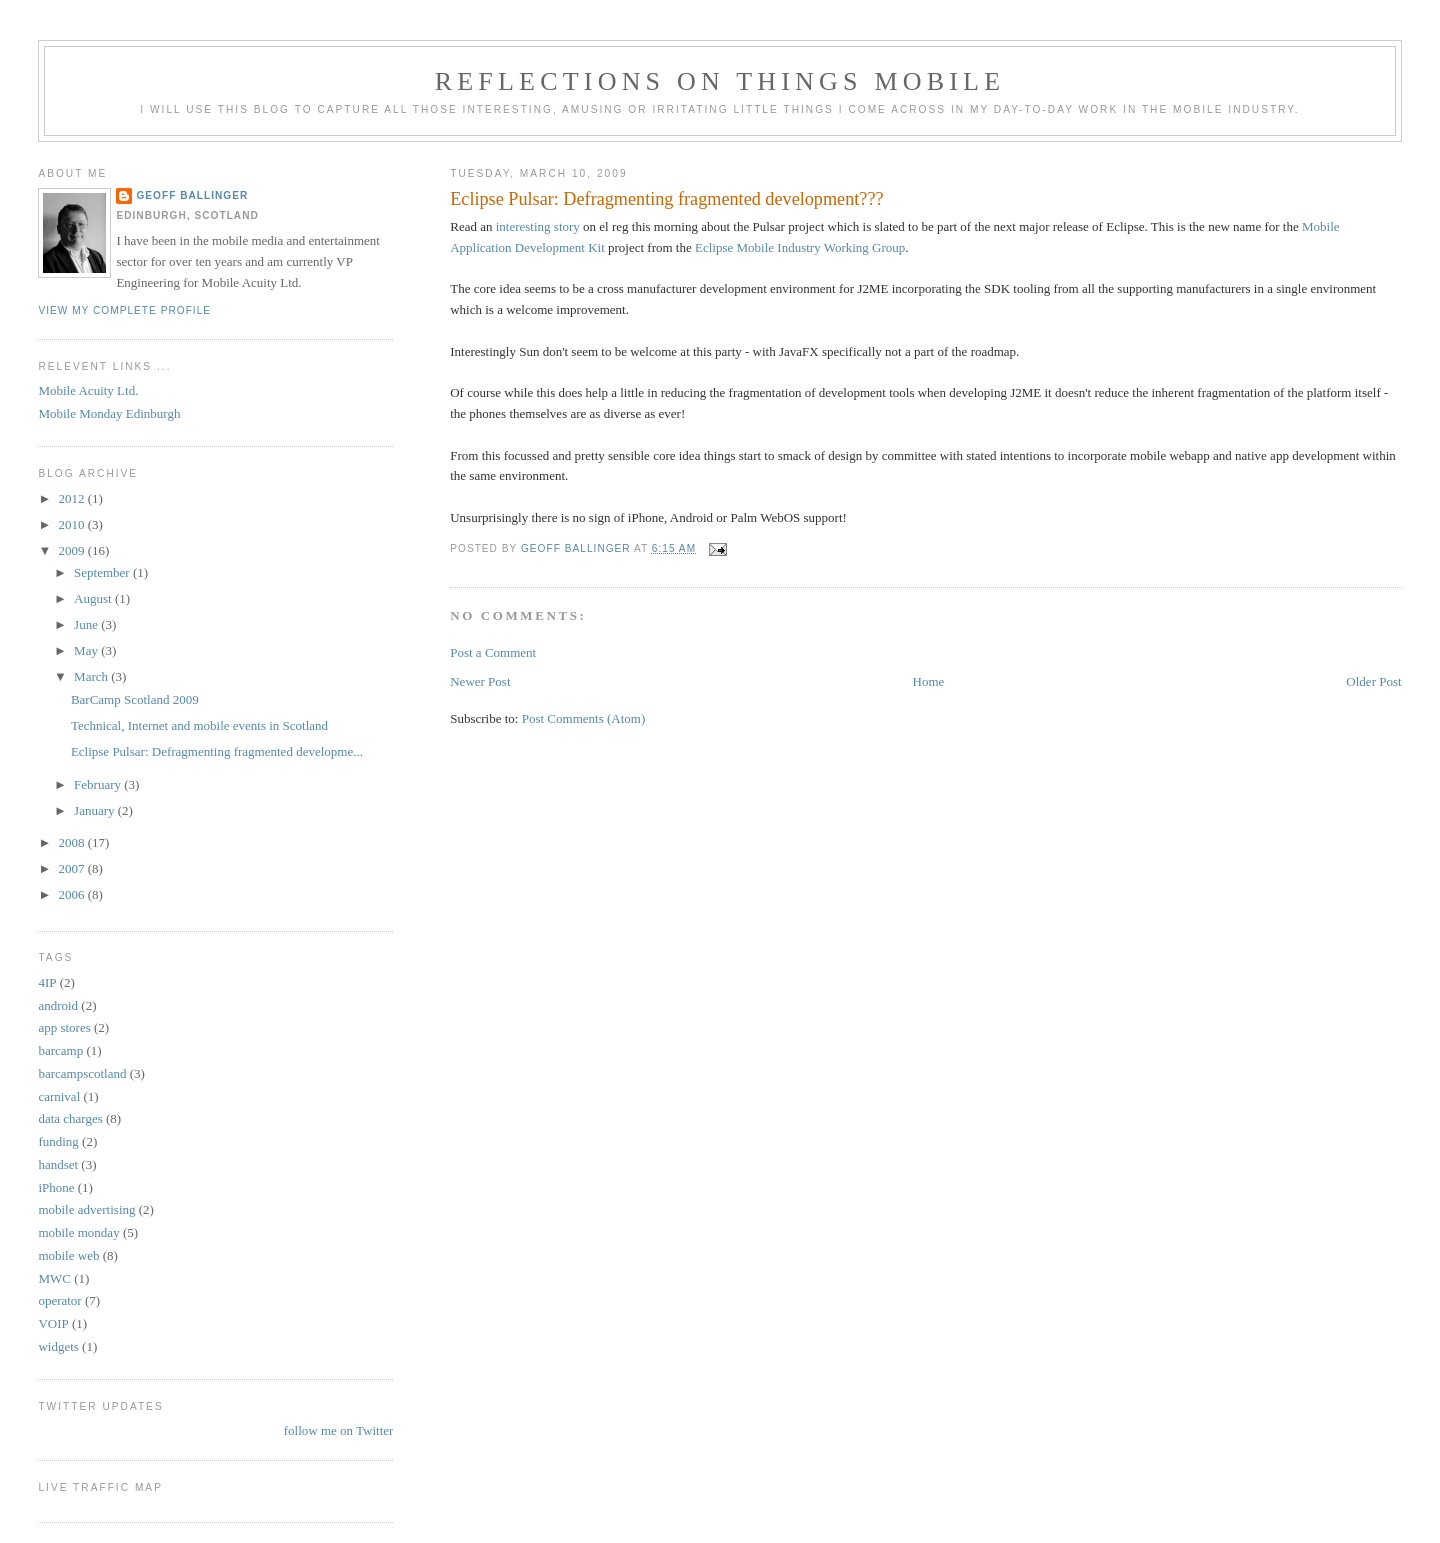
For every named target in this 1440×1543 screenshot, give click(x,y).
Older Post (1373, 681)
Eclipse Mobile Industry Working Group (800, 247)
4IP (47, 982)
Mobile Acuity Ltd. (88, 390)
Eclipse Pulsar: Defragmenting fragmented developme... (217, 751)
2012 (72, 498)
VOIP (53, 1323)
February (99, 784)
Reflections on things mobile (720, 81)
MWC (54, 1278)
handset (58, 1164)
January (96, 810)
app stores (64, 1027)
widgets (58, 1346)
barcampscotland (82, 1073)
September (103, 572)
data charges (70, 1118)
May (87, 650)
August (94, 598)
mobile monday (78, 1232)
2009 (72, 550)
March (92, 676)
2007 (72, 868)
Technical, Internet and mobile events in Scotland (199, 725)
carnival (59, 1096)
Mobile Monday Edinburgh (109, 413)
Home (929, 681)
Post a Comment (493, 652)
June (87, 624)
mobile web (68, 1255)
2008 (72, 842)
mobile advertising (86, 1209)
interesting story (538, 226)
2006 (72, 894)
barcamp (60, 1050)
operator (59, 1300)
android (58, 1005)
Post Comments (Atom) (584, 718)
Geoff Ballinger (192, 195)
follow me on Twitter (339, 1430)
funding (58, 1141)
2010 (72, 524)
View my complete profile (124, 310)
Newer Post (480, 681)
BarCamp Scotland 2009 (135, 699)
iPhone (56, 1187)
